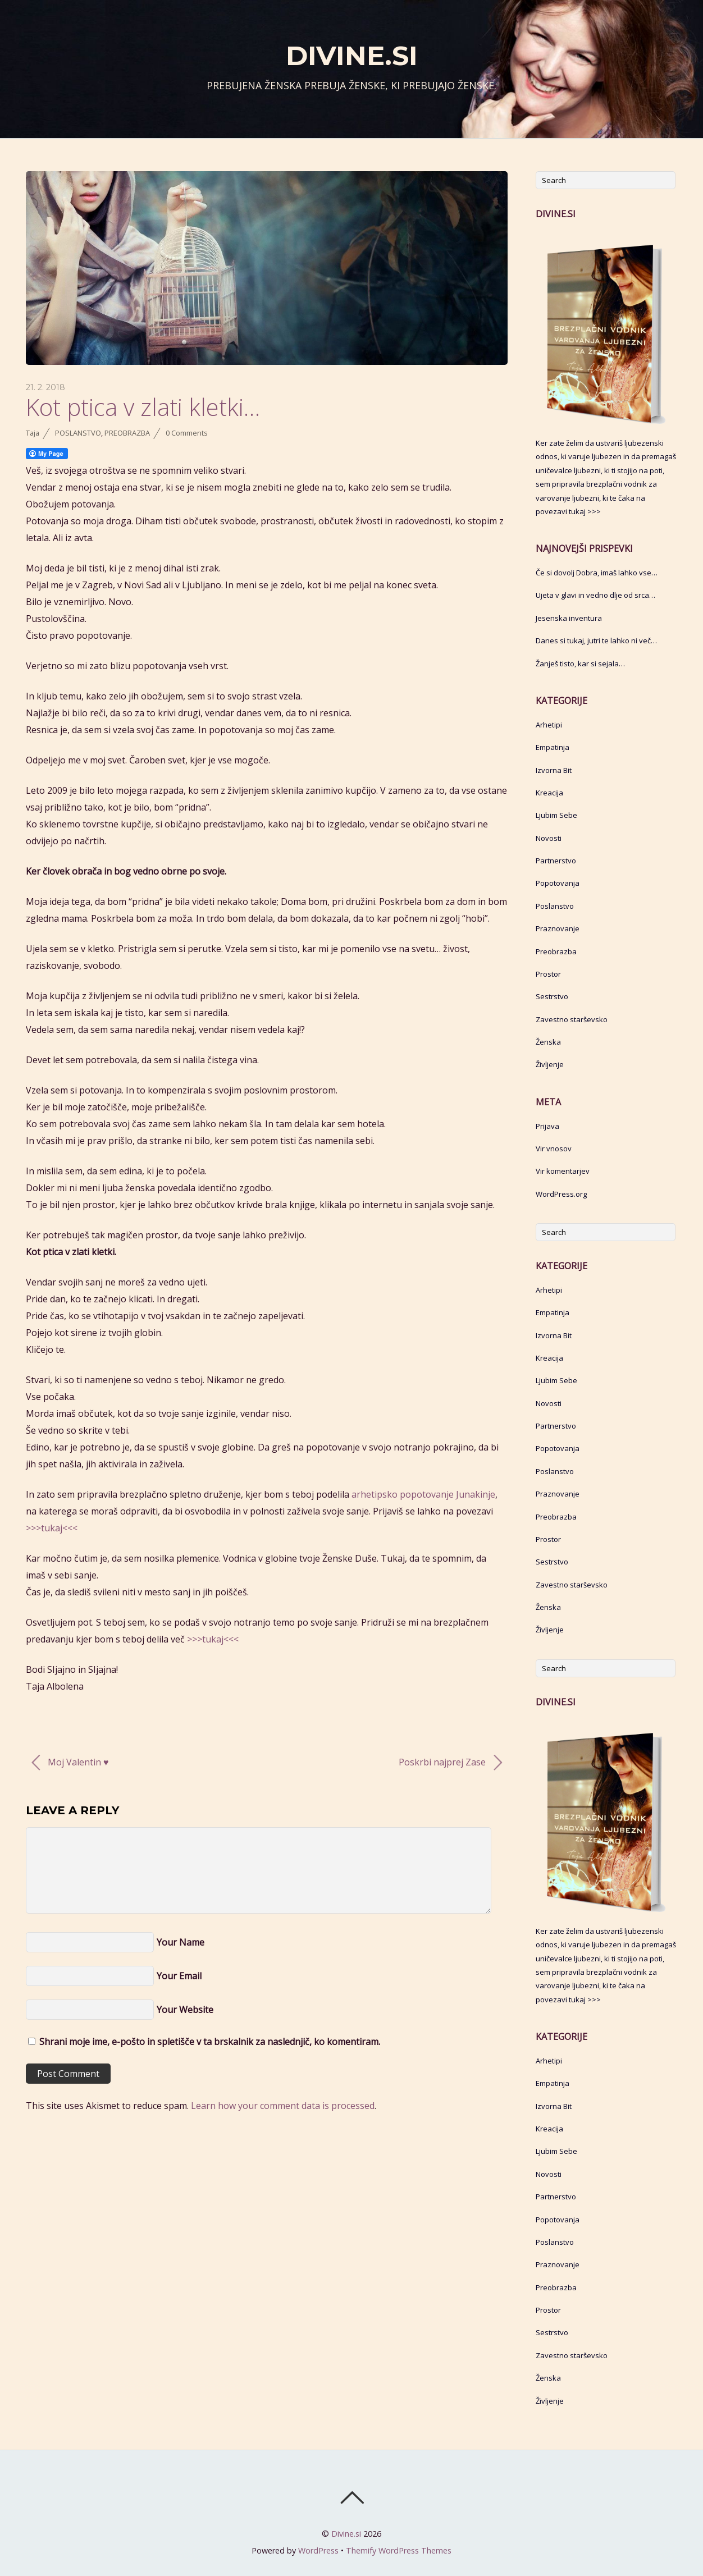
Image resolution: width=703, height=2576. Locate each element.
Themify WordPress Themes (398, 2550)
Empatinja (552, 747)
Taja (32, 433)
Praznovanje (557, 928)
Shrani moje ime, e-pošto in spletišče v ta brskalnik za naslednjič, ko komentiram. (209, 2041)
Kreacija (549, 793)
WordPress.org (561, 1194)
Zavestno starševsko (572, 1019)
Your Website (185, 2009)
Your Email (179, 1976)
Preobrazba (127, 433)
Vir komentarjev (563, 1171)
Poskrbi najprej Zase (450, 1763)
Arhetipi (549, 725)
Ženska (548, 1042)
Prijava (547, 1126)
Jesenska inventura (569, 618)
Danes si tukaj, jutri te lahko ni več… (596, 640)
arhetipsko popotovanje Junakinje (423, 1494)
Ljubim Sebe (556, 815)
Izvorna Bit (554, 770)
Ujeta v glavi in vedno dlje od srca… (595, 595)
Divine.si (346, 2533)
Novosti (549, 838)
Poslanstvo (78, 433)
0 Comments (187, 433)
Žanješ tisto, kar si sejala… (580, 663)
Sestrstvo (552, 996)
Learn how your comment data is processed (283, 2105)
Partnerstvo (556, 860)
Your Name (180, 1942)
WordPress (318, 2550)
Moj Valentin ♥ (70, 1763)
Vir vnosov (554, 1148)
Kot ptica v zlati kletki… (143, 407)
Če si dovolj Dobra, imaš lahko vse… (597, 573)
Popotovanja (557, 883)
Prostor (548, 974)
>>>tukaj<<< (51, 1528)
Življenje (550, 1064)
